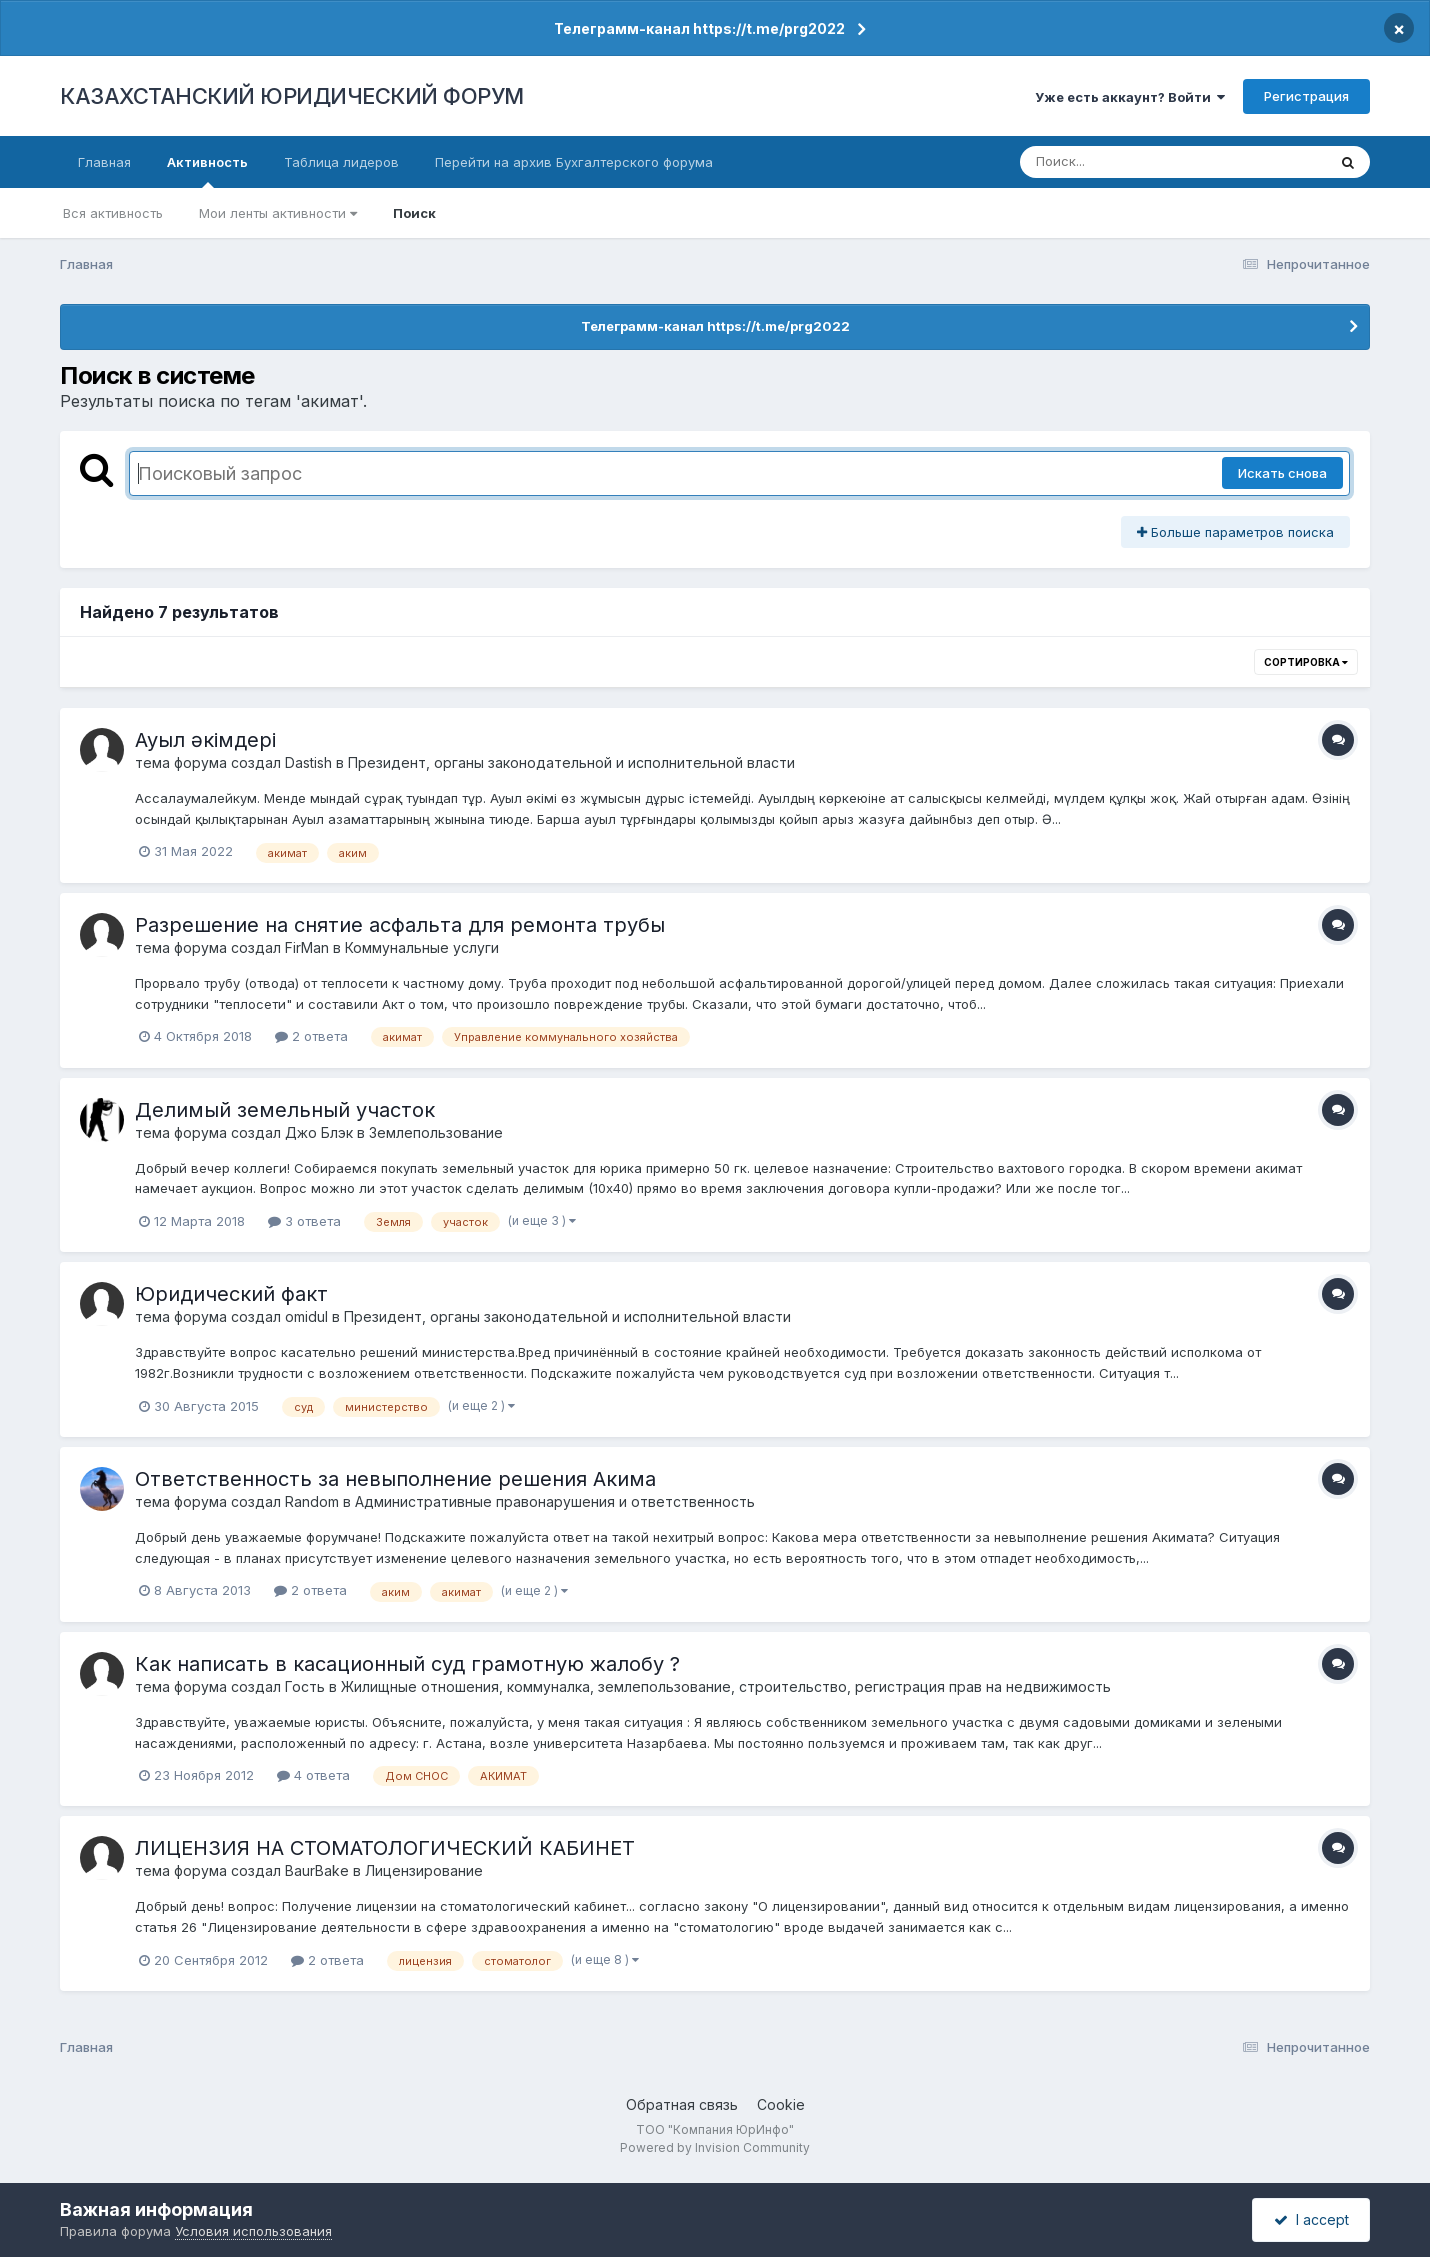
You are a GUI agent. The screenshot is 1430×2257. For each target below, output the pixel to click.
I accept (1311, 2219)
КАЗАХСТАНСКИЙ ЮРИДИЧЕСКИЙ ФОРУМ (292, 96)
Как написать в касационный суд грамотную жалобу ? (407, 1664)
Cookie (781, 2104)
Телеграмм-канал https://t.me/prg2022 (699, 28)
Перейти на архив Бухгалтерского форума (574, 162)
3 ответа (304, 1221)
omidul (306, 1316)
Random (312, 1501)
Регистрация (1306, 96)
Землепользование (436, 1132)
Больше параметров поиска (1235, 532)
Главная (104, 162)
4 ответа (313, 1775)
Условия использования (253, 2231)
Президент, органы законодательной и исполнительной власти (571, 762)
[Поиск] (1135, 162)
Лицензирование (424, 1870)
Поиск (414, 213)
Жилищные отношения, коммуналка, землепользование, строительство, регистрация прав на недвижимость (726, 1686)
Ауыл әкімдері (205, 740)
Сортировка (1306, 662)
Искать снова (1282, 473)
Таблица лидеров (341, 162)
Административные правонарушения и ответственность (555, 1501)
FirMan (307, 947)
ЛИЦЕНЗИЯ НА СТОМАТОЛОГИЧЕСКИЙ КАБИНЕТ (385, 1848)
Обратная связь (682, 2104)
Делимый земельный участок (285, 1110)
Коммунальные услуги (422, 947)
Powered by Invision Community (715, 2147)
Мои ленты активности (278, 213)
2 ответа (311, 1036)
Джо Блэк (319, 1132)
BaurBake (317, 1870)
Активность (207, 171)
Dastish (308, 762)
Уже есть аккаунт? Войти (1130, 97)
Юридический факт (231, 1294)
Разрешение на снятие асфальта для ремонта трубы (400, 925)
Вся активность (113, 213)
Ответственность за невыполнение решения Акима (395, 1479)
